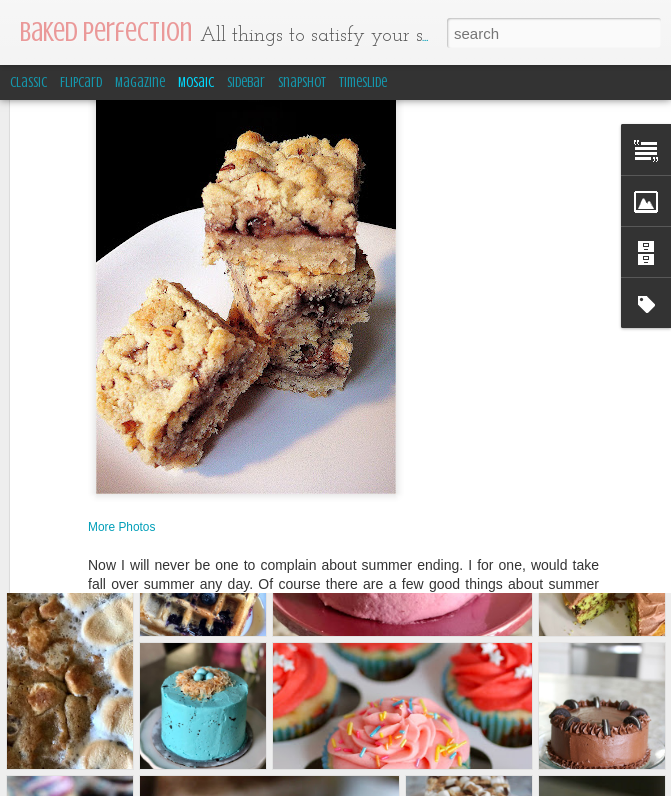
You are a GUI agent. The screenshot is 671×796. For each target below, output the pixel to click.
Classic (28, 82)
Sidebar (246, 82)
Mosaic (196, 82)
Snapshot (302, 82)
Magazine (140, 82)
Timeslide (363, 82)
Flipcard (81, 82)
